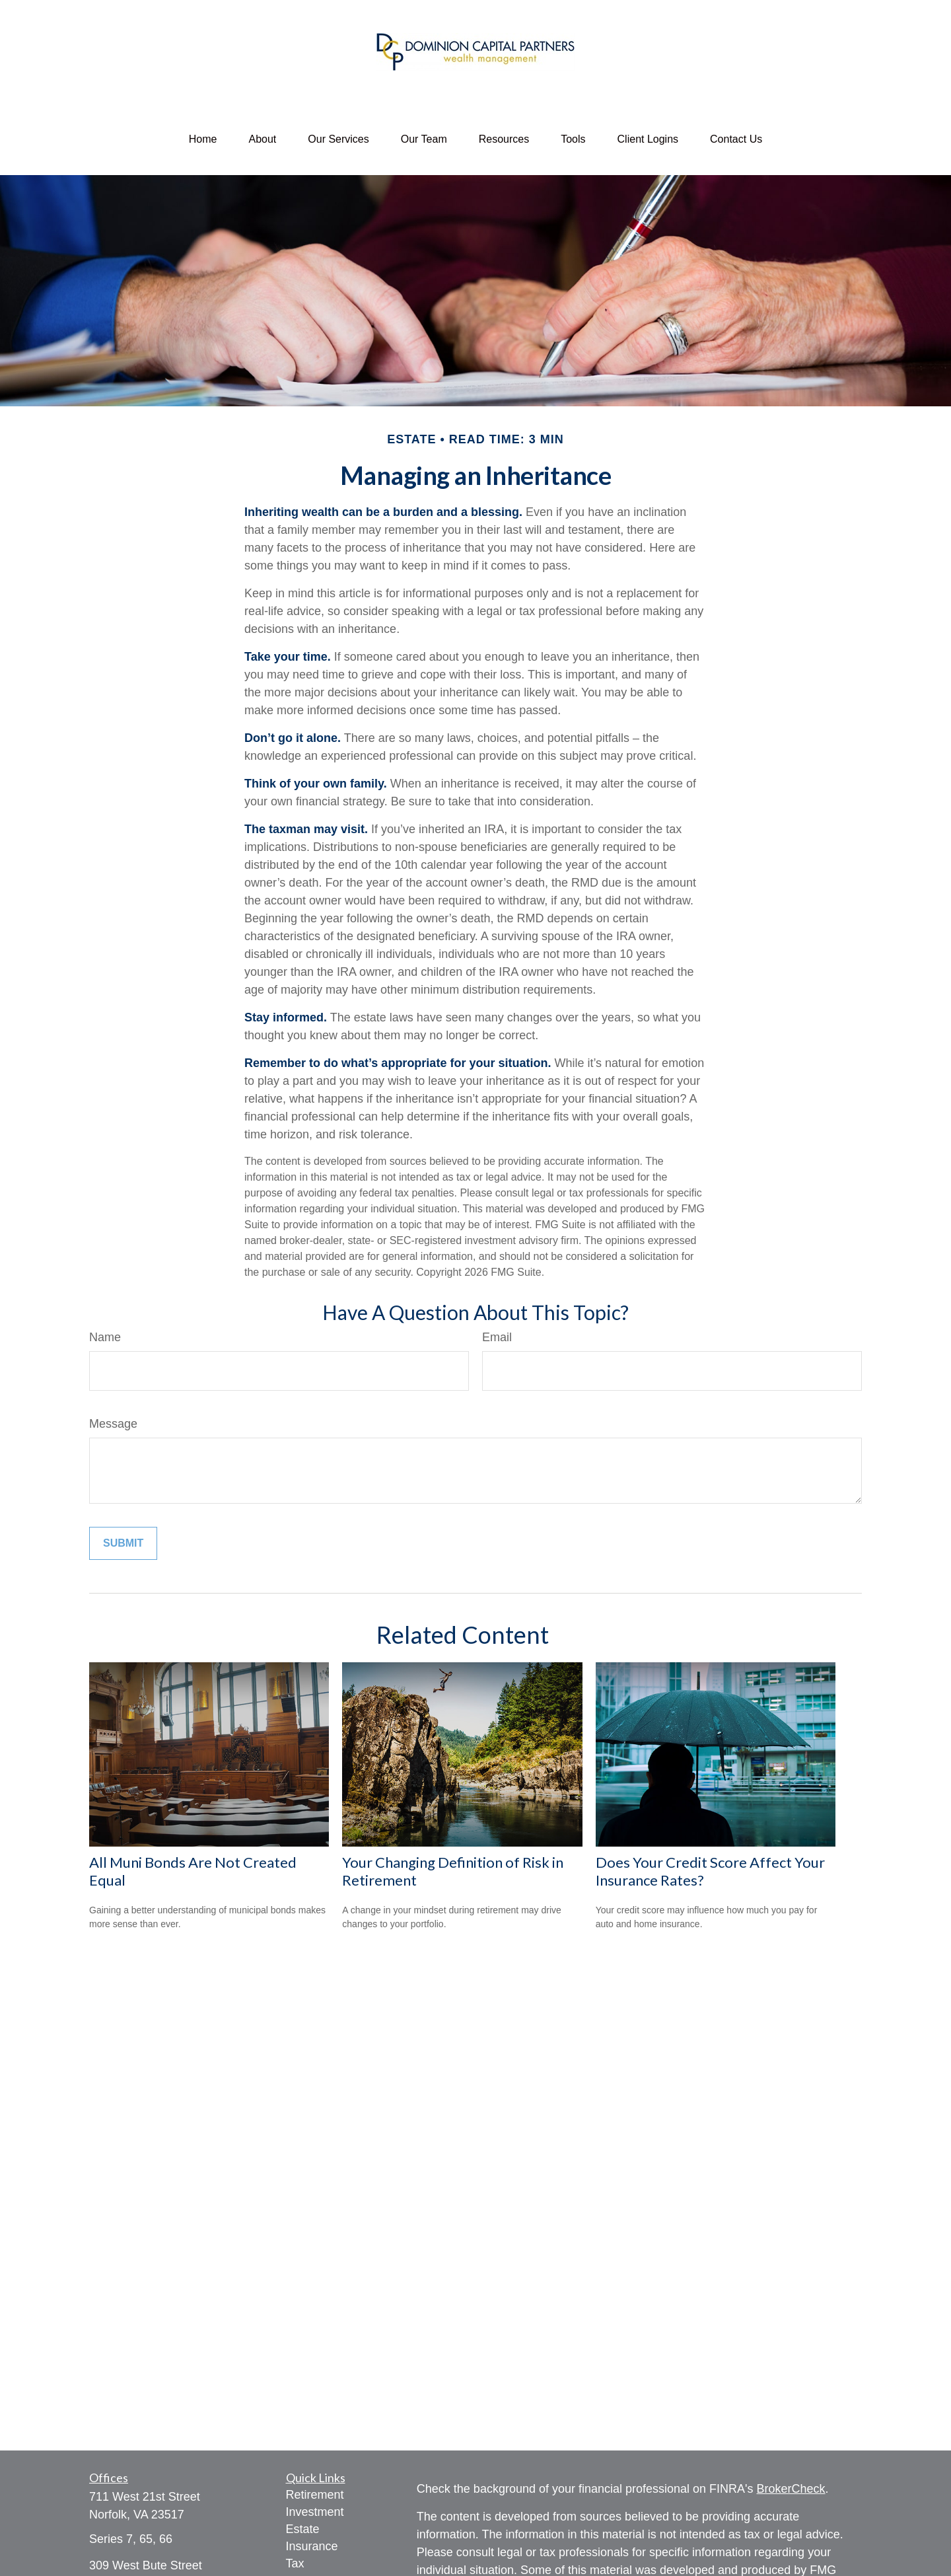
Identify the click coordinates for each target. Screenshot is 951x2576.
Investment (315, 2512)
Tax (295, 2563)
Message (113, 1423)
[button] (203, 139)
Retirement (315, 2494)
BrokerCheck (791, 2488)
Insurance (312, 2546)
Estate (303, 2529)
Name (105, 1337)
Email (497, 1337)
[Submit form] (123, 1543)
